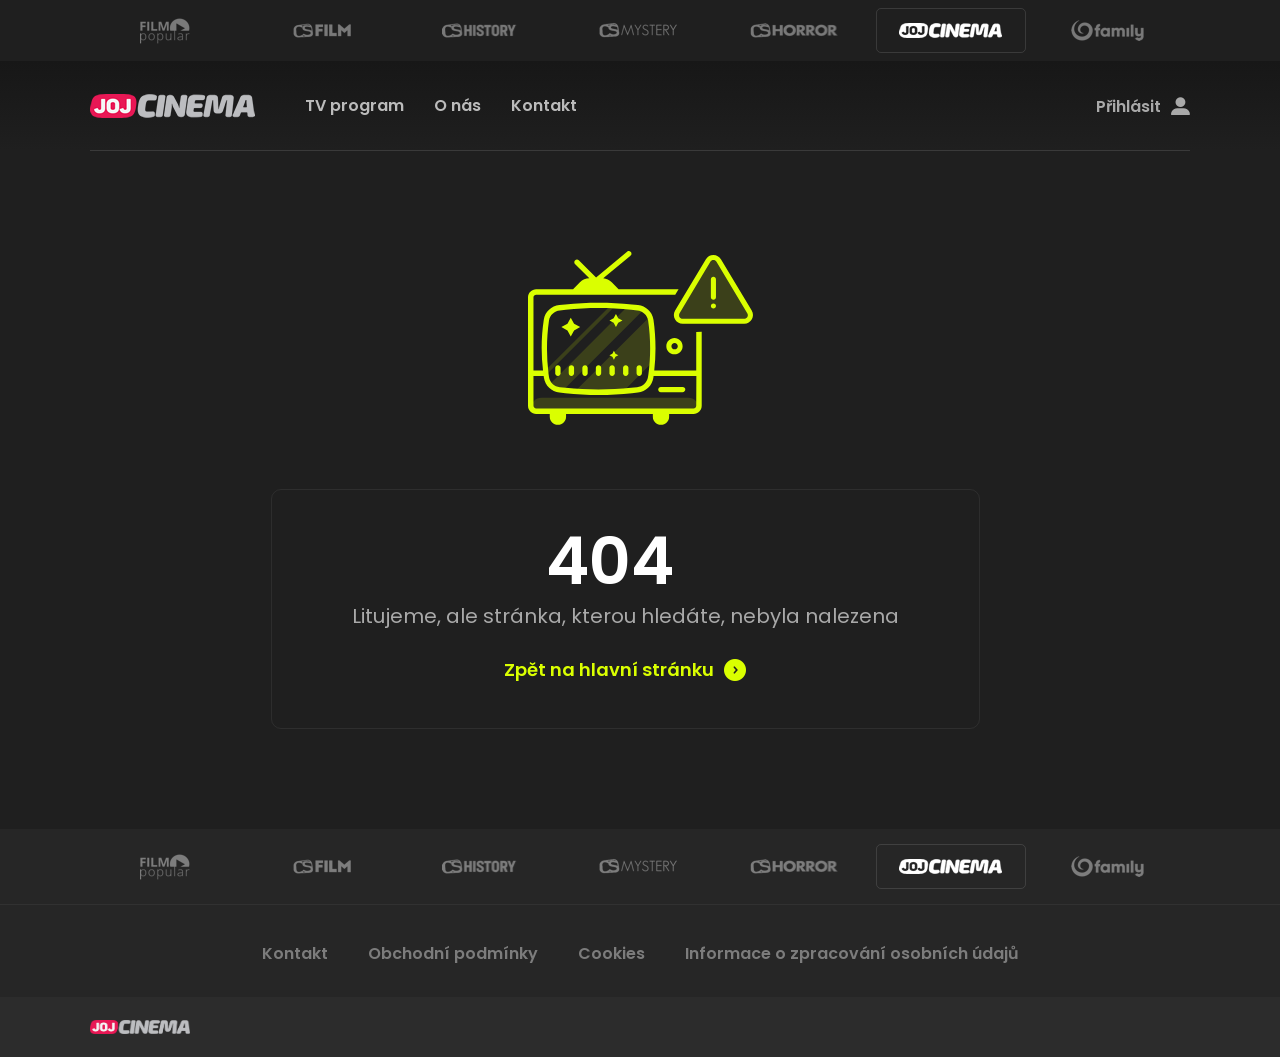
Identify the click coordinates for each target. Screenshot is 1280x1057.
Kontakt (544, 105)
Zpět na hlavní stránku (609, 670)
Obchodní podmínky (453, 953)
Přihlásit (1143, 107)
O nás (457, 105)
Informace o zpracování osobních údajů (852, 953)
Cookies (611, 953)
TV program (354, 105)
